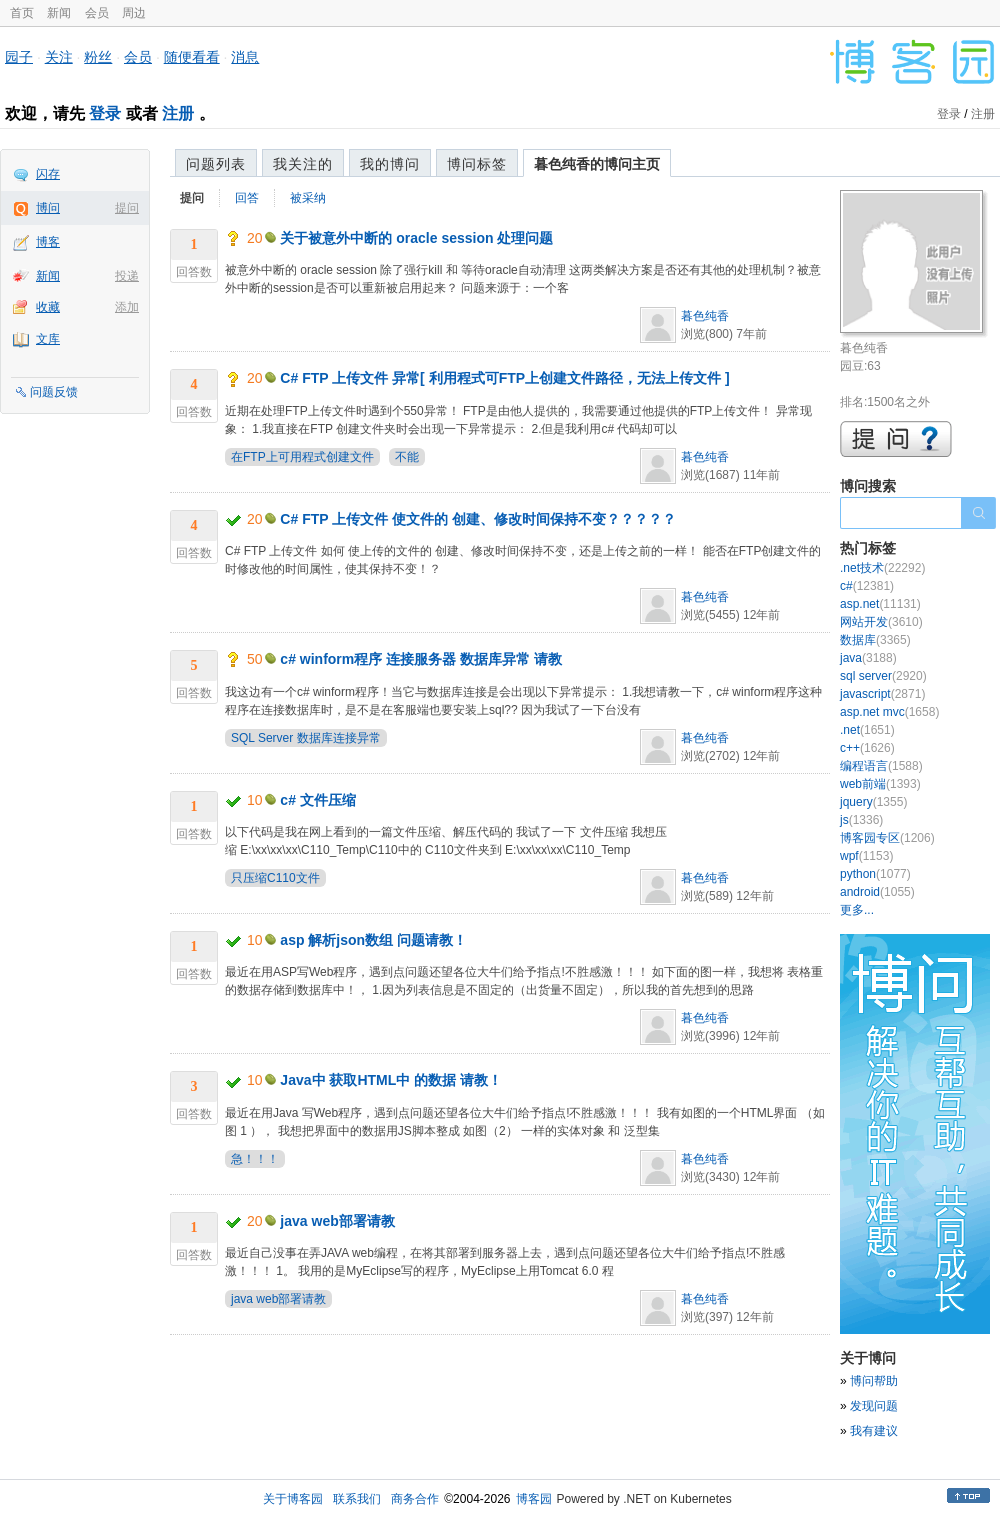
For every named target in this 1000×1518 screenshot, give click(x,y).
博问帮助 (874, 1381)
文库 (48, 339)
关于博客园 (293, 1499)
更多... (857, 910)
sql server (883, 676)
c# (867, 586)
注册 (178, 113)
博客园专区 (887, 838)
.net (867, 730)
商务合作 (415, 1499)
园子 (19, 57)
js (861, 820)
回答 (247, 198)
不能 (407, 457)
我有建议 (874, 1431)
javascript (882, 694)
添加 (127, 307)
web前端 (880, 784)
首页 (22, 13)
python (875, 874)
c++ (867, 748)
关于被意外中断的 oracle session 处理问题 (416, 238)
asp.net (880, 604)
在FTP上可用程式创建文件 (302, 457)
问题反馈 (54, 392)
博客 (48, 242)
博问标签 (477, 164)
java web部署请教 (337, 1221)
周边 (134, 13)
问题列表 (216, 164)
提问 (127, 208)
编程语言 (881, 766)
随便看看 (192, 57)
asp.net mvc (889, 712)
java (868, 658)
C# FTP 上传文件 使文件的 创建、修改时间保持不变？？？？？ (478, 519)
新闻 (59, 13)
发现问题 (874, 1406)
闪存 (48, 174)
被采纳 (308, 198)
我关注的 (303, 164)
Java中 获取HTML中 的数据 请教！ (391, 1080)
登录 (105, 113)
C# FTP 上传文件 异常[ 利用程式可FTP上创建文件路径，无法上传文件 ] (504, 378)
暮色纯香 (705, 316)
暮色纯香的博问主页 (597, 164)
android (877, 892)
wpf (866, 856)
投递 (127, 276)
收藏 (48, 307)
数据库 (875, 640)
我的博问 (390, 164)
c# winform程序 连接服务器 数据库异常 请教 (421, 659)
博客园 (534, 1499)
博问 (48, 208)
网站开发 (881, 622)
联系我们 (357, 1499)
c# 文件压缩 (317, 800)
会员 (97, 13)
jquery (873, 802)
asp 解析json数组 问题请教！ (373, 940)
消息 (245, 57)
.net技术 (882, 568)
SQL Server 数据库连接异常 (306, 738)
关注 (59, 57)
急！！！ (255, 1159)
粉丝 (98, 57)
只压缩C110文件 (275, 878)
